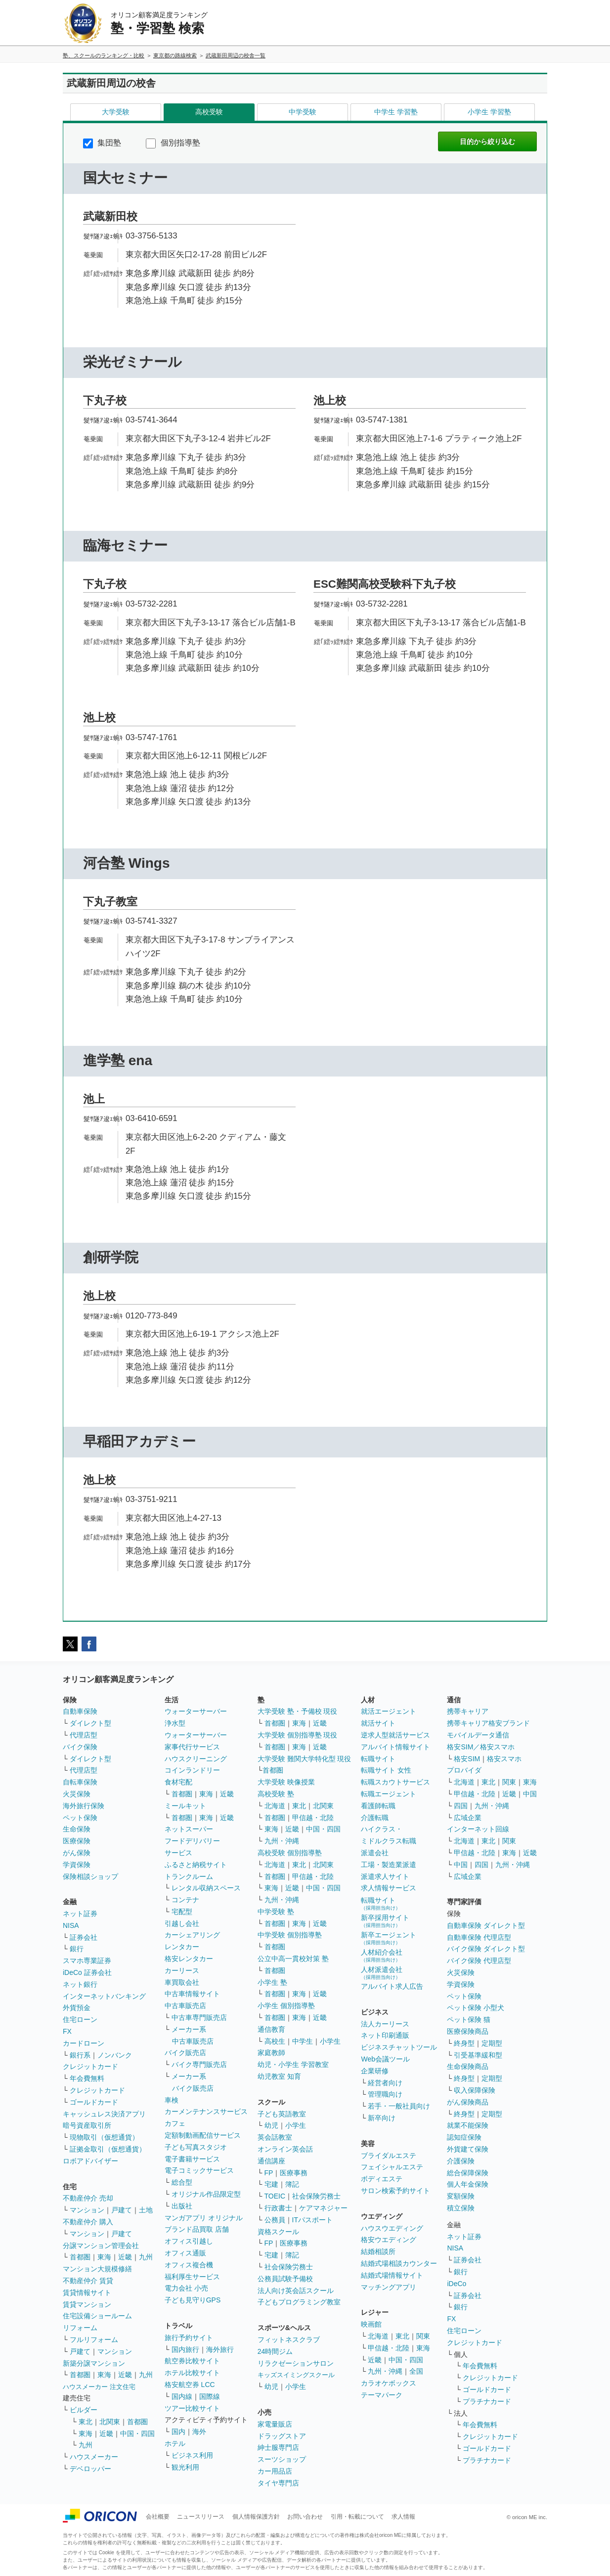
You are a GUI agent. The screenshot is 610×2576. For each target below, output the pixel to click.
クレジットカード (90, 2066)
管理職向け (385, 2094)
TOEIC (275, 2196)
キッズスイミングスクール (296, 2375)
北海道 (274, 1806)
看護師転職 (378, 1806)
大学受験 (116, 112)
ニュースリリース (200, 2516)
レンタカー (182, 1947)
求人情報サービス (388, 1888)
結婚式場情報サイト (392, 2275)
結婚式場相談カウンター (399, 2263)
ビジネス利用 (192, 2455)
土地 (146, 2210)
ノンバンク (114, 2055)
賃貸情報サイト (87, 2292)
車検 (171, 2100)
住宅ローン (80, 2019)
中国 (530, 1794)
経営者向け (385, 2083)
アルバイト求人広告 (392, 1986)
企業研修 (375, 2071)
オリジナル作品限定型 (206, 2194)
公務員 (274, 2220)
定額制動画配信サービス (203, 2135)
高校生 (274, 2041)
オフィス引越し (189, 2241)
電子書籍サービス (192, 2159)
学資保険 (76, 1865)
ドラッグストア (282, 2436)
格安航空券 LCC (190, 2385)
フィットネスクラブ (289, 2339)
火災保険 (76, 1794)
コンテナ (185, 1900)
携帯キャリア (467, 1711)
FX (67, 2031)
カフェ (175, 2123)
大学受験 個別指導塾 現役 (298, 1735)
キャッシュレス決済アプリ (104, 2114)
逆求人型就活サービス (395, 1735)
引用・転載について (357, 2516)
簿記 (292, 2184)
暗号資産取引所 (87, 2125)
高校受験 (209, 112)
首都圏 (80, 2257)
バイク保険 (80, 1747)
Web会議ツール (385, 2059)
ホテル (175, 2443)
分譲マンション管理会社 (101, 2245)
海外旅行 (220, 2349)
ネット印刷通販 (385, 2035)
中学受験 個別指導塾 (290, 1935)
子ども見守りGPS (193, 2300)
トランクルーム (189, 1876)
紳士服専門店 (278, 2447)
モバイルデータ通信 (478, 1735)
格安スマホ (504, 1759)
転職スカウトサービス (395, 1782)
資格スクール (278, 2232)
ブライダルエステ (388, 2155)
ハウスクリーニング (196, 1759)
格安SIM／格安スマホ (481, 1747)
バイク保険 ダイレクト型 (486, 1949)
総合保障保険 (467, 2173)
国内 (178, 2431)
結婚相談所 (378, 2251)
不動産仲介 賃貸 (88, 2281)
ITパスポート (312, 2220)
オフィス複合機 (189, 2265)
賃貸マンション (87, 2304)
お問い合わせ (305, 2516)
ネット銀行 (80, 1984)
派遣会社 (375, 1853)
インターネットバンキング (104, 1996)
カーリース (182, 1970)
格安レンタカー (189, 1959)
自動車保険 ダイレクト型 (486, 1925)
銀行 (77, 1949)
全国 (416, 2371)
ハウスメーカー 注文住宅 (99, 2386)
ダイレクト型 (90, 1723)
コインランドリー (192, 1770)
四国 (461, 1806)
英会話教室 (275, 2137)
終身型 (464, 2043)
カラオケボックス (388, 2383)
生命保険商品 (467, 2066)
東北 (85, 2422)
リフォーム (80, 2328)
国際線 (209, 2396)
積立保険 (461, 2208)
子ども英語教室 (282, 2114)
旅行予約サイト (189, 2338)
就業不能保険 (467, 2125)
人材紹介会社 (381, 1955)
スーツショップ (282, 2459)
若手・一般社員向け (399, 2106)
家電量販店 (275, 2424)
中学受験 (302, 112)
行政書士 (278, 2208)
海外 (199, 2431)
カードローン (83, 2043)
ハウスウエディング (392, 2228)
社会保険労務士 (316, 2196)
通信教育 (271, 2029)
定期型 (491, 2043)
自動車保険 (80, 1711)
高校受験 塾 (276, 1794)
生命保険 (76, 1829)
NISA (71, 1925)
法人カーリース (385, 2024)
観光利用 (185, 2467)
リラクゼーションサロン (296, 2363)
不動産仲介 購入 (88, 2222)
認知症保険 (464, 2137)
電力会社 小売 (186, 2288)
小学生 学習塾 (489, 112)
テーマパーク (381, 2395)
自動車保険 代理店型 (479, 1937)
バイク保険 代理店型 (479, 1961)
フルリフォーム (94, 2339)
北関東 (109, 2422)
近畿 (125, 2257)
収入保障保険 (474, 2090)
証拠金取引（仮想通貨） (108, 2149)
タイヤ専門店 (278, 2483)
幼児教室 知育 (279, 2076)
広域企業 (467, 1818)
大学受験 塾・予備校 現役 (298, 1711)
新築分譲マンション (94, 2363)
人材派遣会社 (381, 1973)
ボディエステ (381, 2179)
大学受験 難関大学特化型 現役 (304, 1759)
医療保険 (76, 1841)
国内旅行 (185, 2349)
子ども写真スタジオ (196, 2147)
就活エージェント (388, 1711)
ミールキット (185, 1806)
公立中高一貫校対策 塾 (293, 1959)
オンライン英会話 (285, 2149)
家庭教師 (271, 2053)
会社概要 (158, 2516)
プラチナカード (487, 2401)
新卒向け (381, 2118)
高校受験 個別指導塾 (290, 1853)
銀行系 (80, 2055)
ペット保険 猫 (468, 2019)
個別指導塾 (173, 143)
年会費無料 (87, 2078)
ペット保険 (80, 1818)
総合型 (182, 2182)
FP (268, 2173)
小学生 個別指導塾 (286, 2006)
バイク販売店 (185, 2053)
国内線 (182, 2396)
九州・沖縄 (281, 1841)
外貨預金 (76, 2008)
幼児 (271, 2125)
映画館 (371, 2324)
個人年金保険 (467, 2184)
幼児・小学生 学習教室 (293, 2064)
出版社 (182, 2206)
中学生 (302, 2041)
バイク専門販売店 (199, 2064)
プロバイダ (464, 1770)
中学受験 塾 (276, 1912)
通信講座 (271, 2161)
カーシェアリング (192, 1935)
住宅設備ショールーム (97, 2316)
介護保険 (461, 2161)
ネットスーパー (189, 1829)
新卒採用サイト (385, 1921)
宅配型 (182, 1912)
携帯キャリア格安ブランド (488, 1723)
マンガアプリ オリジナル (204, 2218)
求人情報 (403, 2516)
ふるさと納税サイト (196, 1865)
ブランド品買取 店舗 (197, 2229)
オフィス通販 (185, 2253)
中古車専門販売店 (199, 2017)
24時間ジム (275, 2351)
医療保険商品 (467, 2031)
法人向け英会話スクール (296, 2291)
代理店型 (83, 1735)
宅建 (271, 2184)
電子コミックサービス (199, 2170)
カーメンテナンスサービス (206, 2111)
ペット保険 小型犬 (475, 2008)
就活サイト (378, 1723)
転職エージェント (388, 1794)
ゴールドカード (94, 2102)
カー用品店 (275, 2471)
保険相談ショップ (90, 1876)
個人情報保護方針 (256, 2516)
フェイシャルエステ (392, 2167)
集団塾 (102, 143)
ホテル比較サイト (192, 2373)
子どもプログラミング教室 (299, 2302)
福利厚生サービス (192, 2277)
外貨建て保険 (467, 2149)
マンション (87, 2210)
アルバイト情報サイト (395, 1747)
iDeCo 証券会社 (87, 1972)
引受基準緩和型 (478, 2055)
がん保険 (76, 1853)
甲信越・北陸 (313, 1818)
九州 (146, 2257)
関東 (423, 2336)
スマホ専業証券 (87, 1961)
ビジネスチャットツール (399, 2047)
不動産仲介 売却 (88, 2198)
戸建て (121, 2210)
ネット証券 (80, 1914)
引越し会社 (182, 1923)
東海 (104, 2257)
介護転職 (375, 1818)
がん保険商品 (467, 2102)
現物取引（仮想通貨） (104, 2137)
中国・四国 (137, 2433)
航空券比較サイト (192, 2361)
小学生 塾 (272, 1982)
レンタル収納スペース (206, 1888)
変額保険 (461, 2196)
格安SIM (467, 1759)
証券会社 (83, 1937)
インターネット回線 (478, 1829)
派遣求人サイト (385, 1876)
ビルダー (83, 2410)
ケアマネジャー (323, 2208)
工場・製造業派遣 (388, 1865)
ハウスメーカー (94, 2457)
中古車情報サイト (192, 1994)
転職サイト (378, 1759)
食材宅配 (178, 1782)
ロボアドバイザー (90, 2161)
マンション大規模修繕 (97, 2269)
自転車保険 (80, 1782)
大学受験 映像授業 (286, 1782)
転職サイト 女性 (386, 1770)
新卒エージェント (388, 1938)
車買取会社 (182, 1982)
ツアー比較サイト (192, 2408)
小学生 (330, 2041)
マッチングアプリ (388, 2287)
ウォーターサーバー (196, 1711)
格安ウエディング (388, 2240)
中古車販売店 (185, 2006)
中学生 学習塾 (396, 112)
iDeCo (456, 2284)
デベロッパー (90, 2469)
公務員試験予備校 (285, 2279)
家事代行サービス (192, 1747)
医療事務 (293, 2173)
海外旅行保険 (83, 1806)
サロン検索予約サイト (395, 2191)
